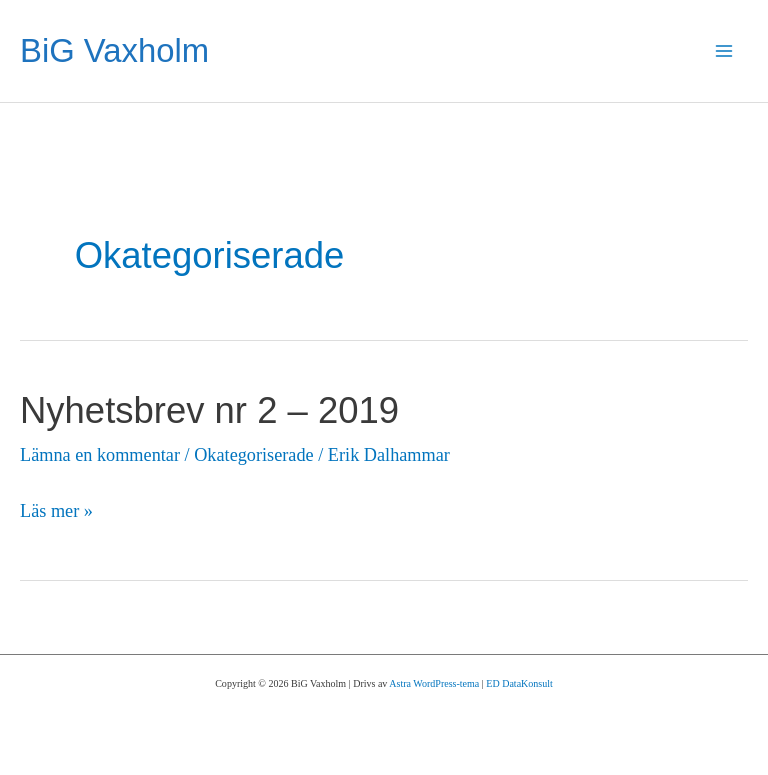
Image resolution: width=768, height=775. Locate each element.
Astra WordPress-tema (434, 683)
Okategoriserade (253, 455)
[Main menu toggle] (724, 50)
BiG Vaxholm (114, 50)
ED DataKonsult (519, 683)
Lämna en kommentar (100, 455)
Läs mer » (56, 512)
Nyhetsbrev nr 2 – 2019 (209, 410)
